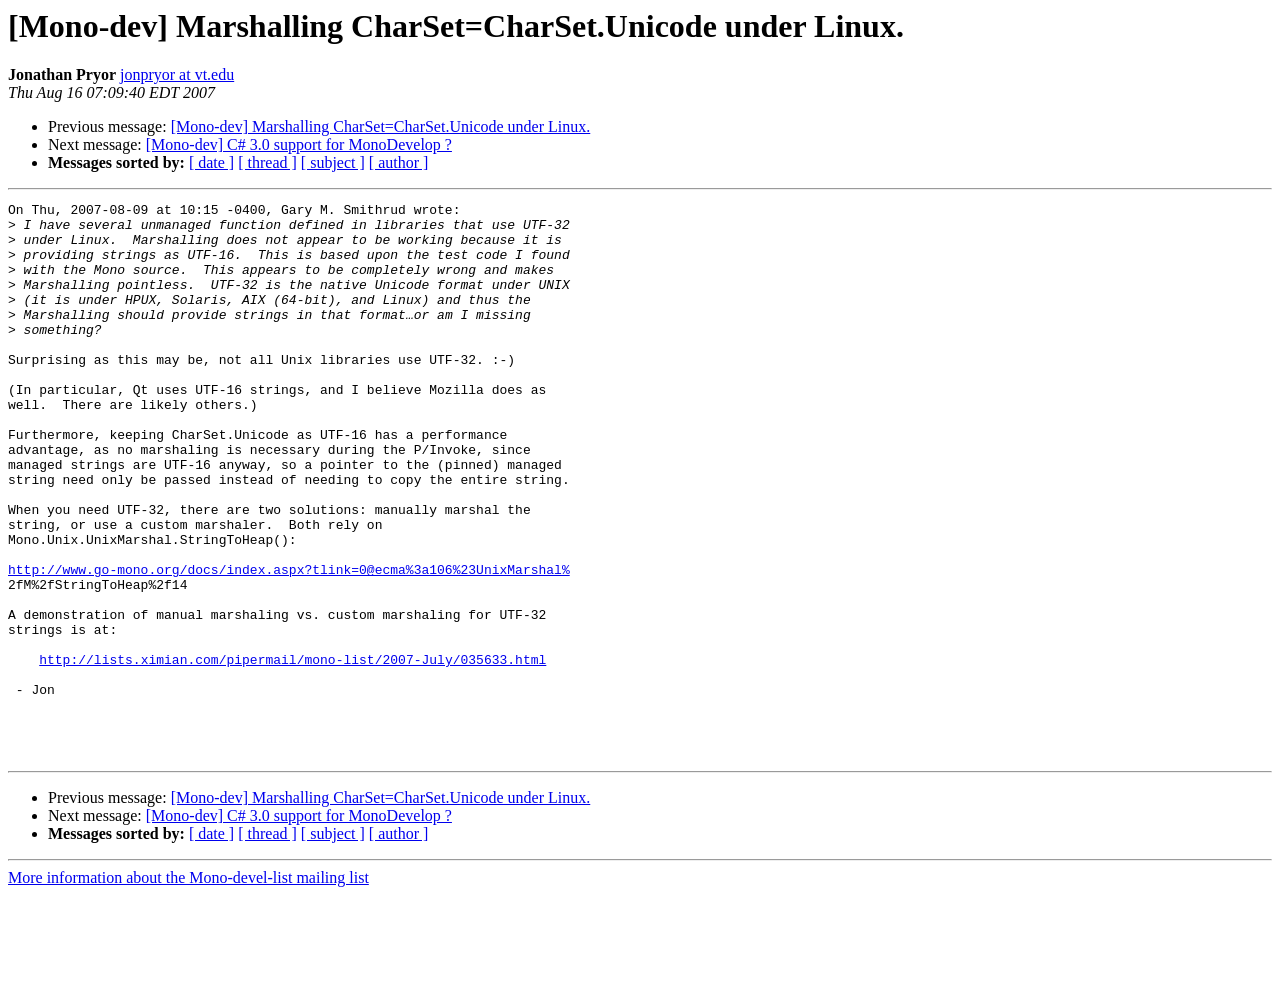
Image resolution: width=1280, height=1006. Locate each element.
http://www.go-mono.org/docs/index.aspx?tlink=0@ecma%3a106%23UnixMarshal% (289, 644)
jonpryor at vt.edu (177, 74)
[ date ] (211, 162)
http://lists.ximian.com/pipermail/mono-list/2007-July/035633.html (292, 752)
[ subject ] (333, 162)
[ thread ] (267, 162)
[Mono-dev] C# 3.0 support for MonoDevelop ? (299, 144)
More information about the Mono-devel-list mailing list (188, 988)
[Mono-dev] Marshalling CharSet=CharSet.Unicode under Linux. (381, 126)
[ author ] (399, 162)
